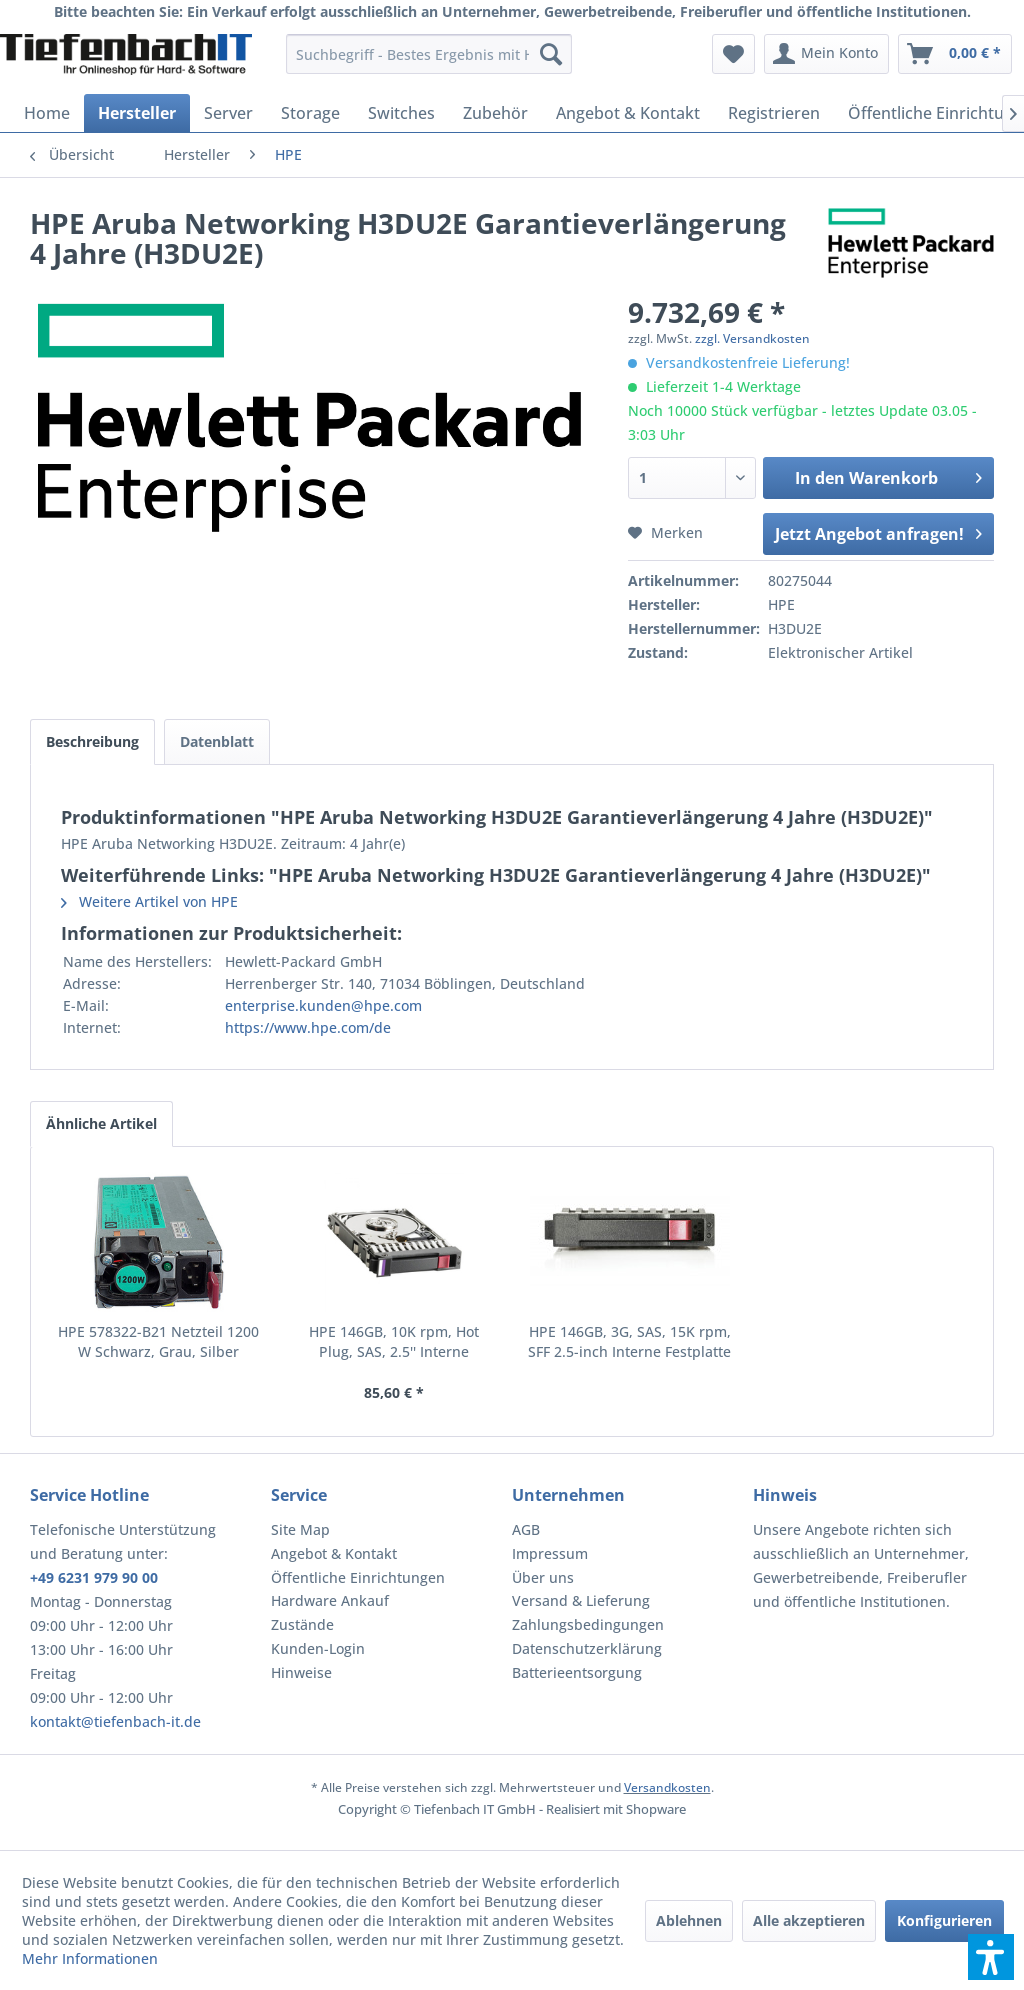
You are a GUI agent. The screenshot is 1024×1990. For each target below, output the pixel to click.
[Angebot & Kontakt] (628, 113)
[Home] (47, 113)
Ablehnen (689, 1920)
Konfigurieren (944, 1920)
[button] (991, 1957)
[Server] (228, 113)
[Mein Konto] (826, 54)
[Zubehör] (495, 113)
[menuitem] (429, 54)
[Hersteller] (137, 113)
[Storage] (310, 113)
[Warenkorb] (955, 54)
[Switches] (401, 113)
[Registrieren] (774, 113)
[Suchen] (551, 54)
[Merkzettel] (733, 54)
